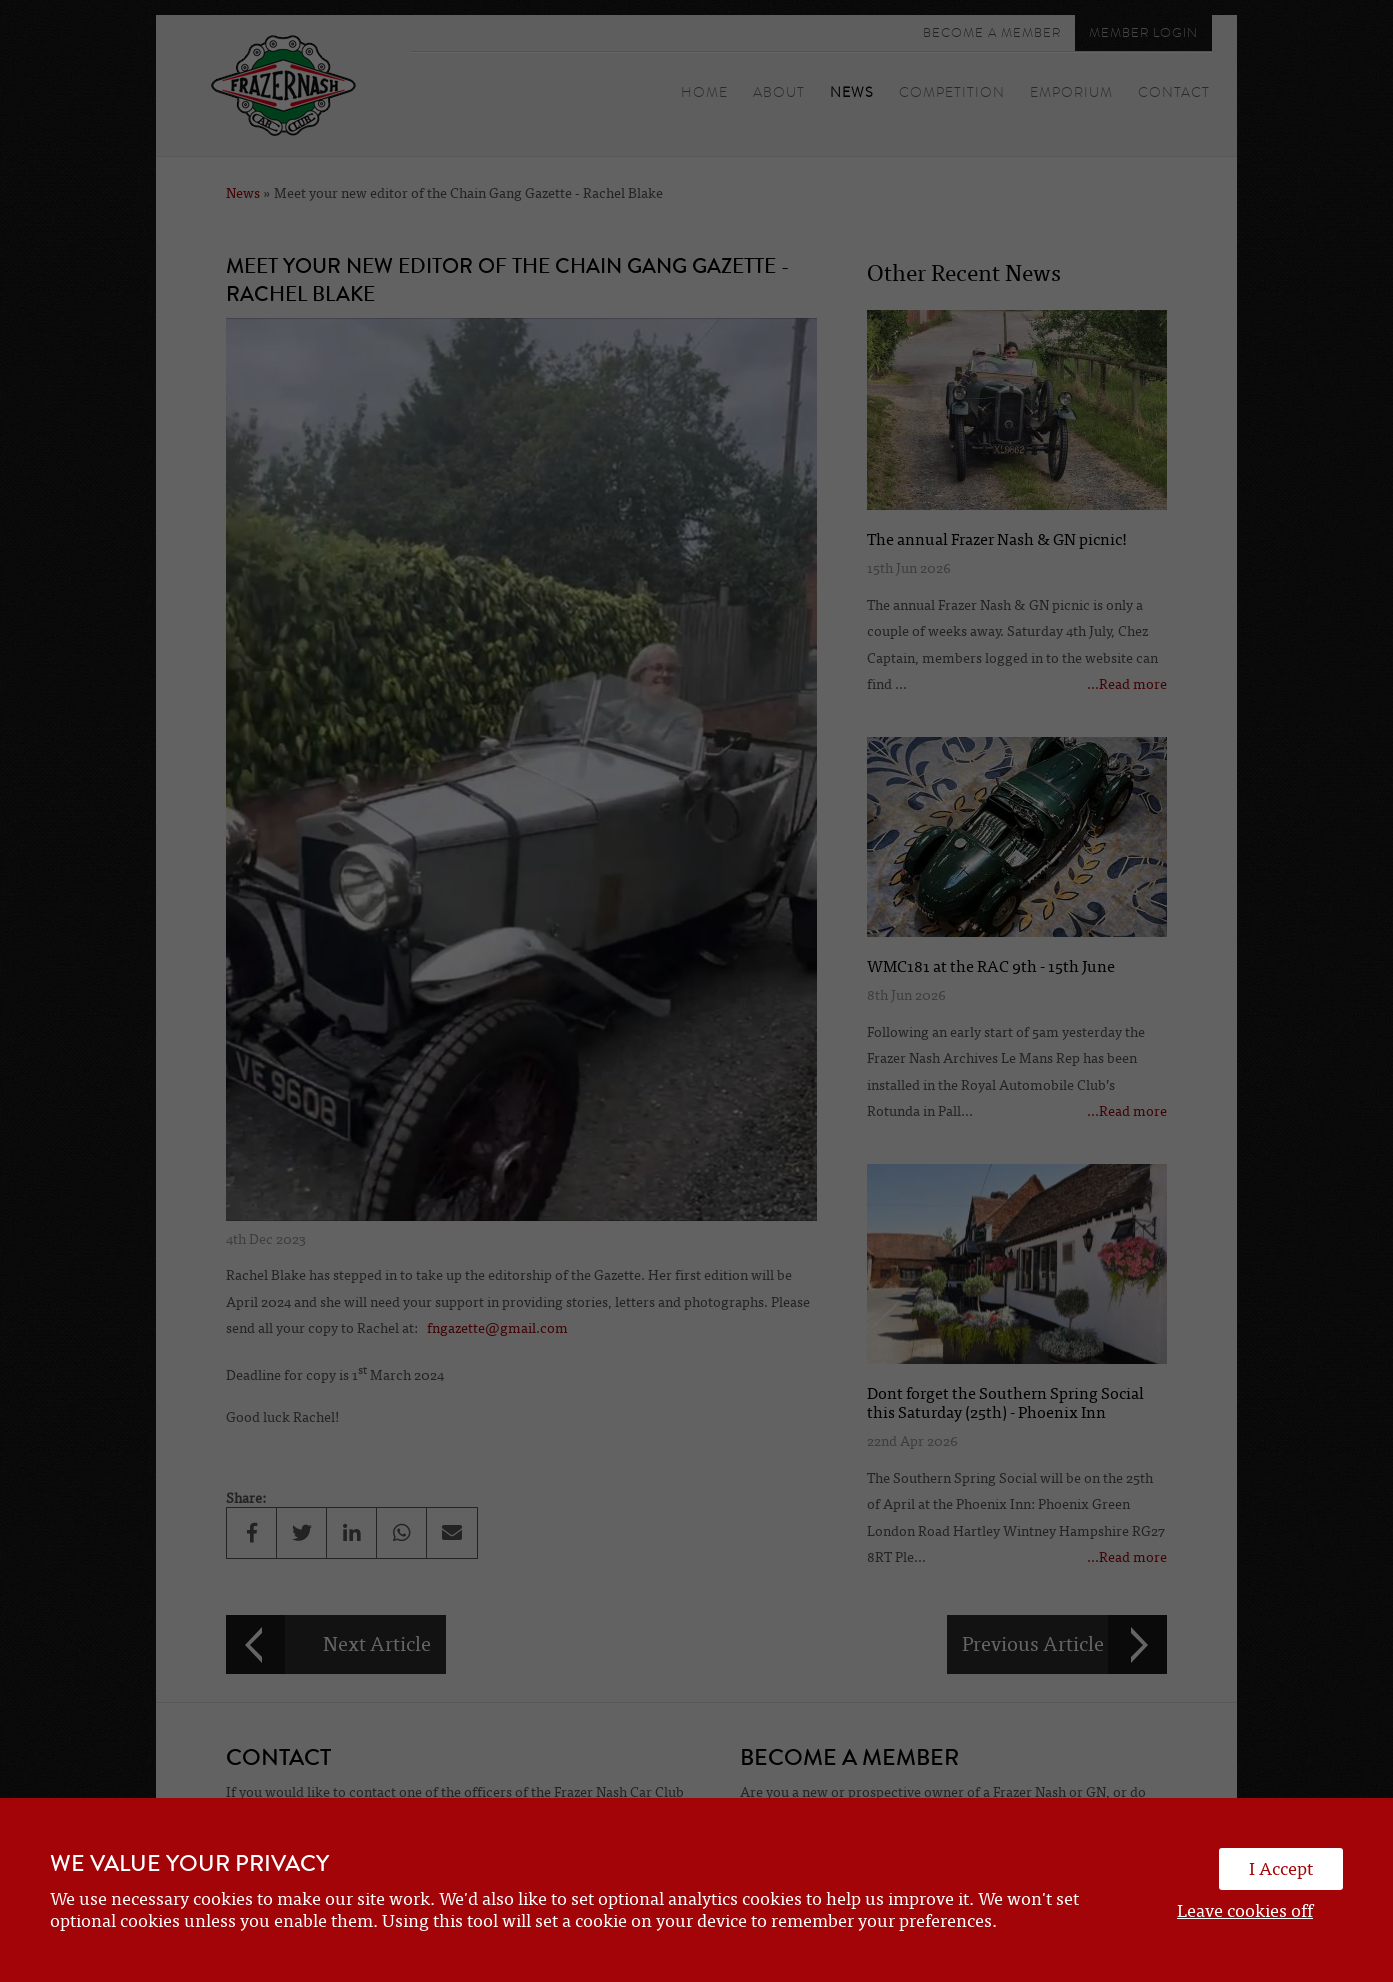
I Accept (1281, 1869)
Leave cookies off (1245, 1911)
